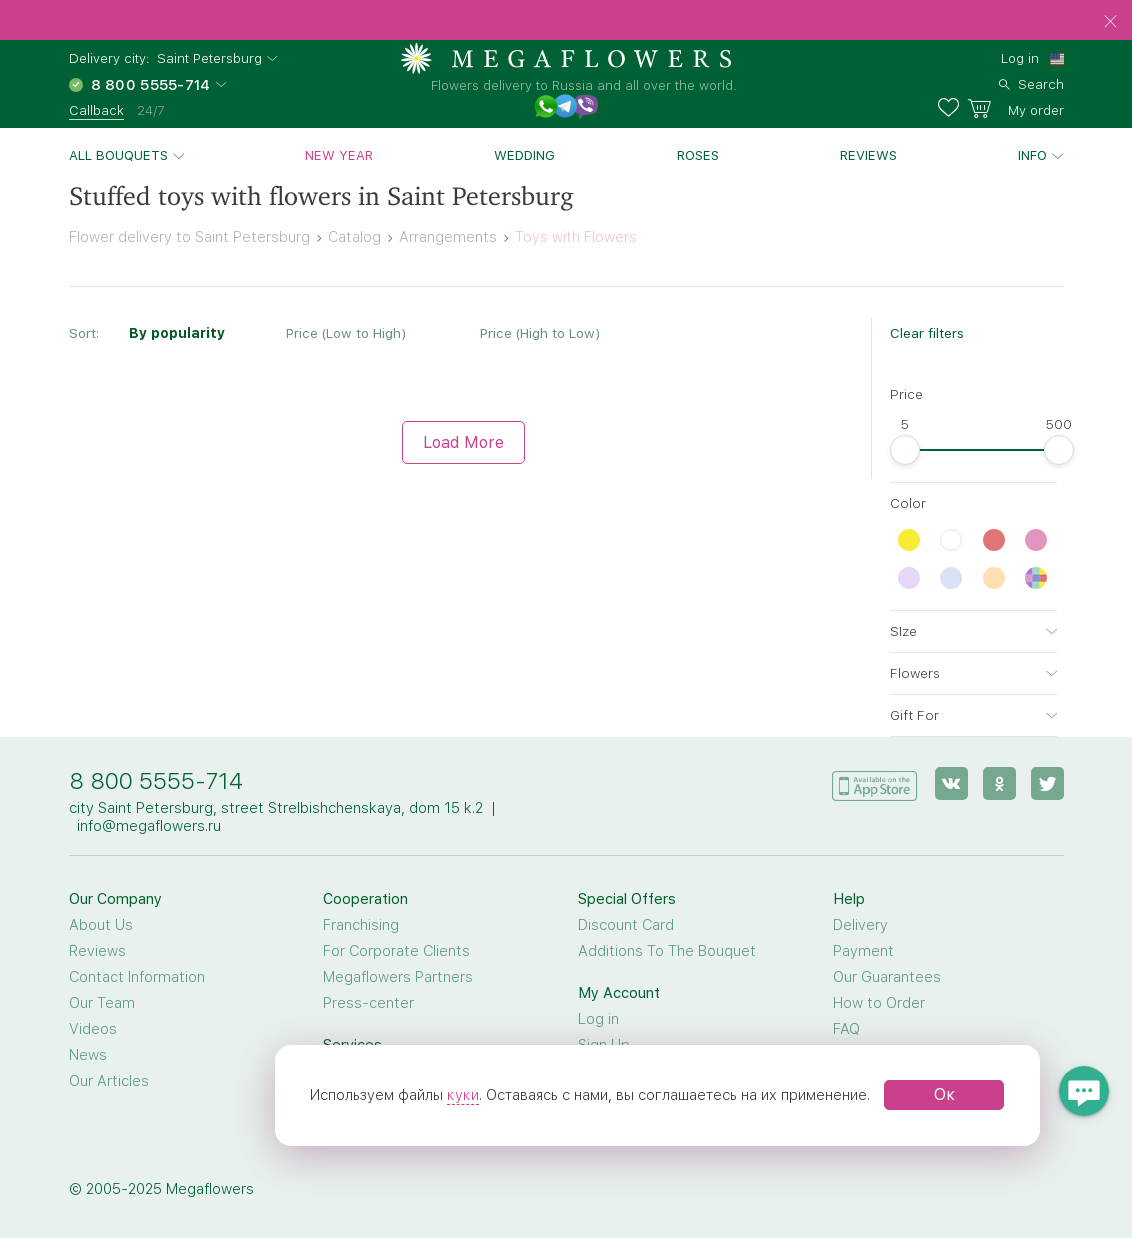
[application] (875, 782)
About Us (101, 925)
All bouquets (118, 155)
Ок (944, 1094)
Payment (863, 951)
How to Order (879, 1003)
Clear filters (927, 333)
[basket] (1015, 108)
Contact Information (137, 977)
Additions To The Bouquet (667, 951)
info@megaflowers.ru (149, 826)
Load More (463, 442)
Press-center (368, 1003)
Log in (1020, 58)
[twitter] (1047, 783)
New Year (339, 155)
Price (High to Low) (540, 333)
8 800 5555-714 (156, 780)
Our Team (102, 1003)
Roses (698, 155)
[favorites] (952, 108)
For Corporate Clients (396, 951)
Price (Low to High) (346, 333)
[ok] (999, 783)
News (88, 1055)
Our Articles (109, 1081)
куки (463, 1095)
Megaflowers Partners (398, 977)
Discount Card (626, 925)
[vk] (951, 783)
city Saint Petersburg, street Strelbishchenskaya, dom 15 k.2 (276, 808)
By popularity (177, 333)
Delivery (860, 925)
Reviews (868, 155)
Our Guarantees (887, 977)
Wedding (524, 155)
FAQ (846, 1029)
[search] (1031, 82)
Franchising (361, 925)
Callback (96, 110)
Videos (93, 1029)
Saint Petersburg (209, 58)
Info (1032, 155)
